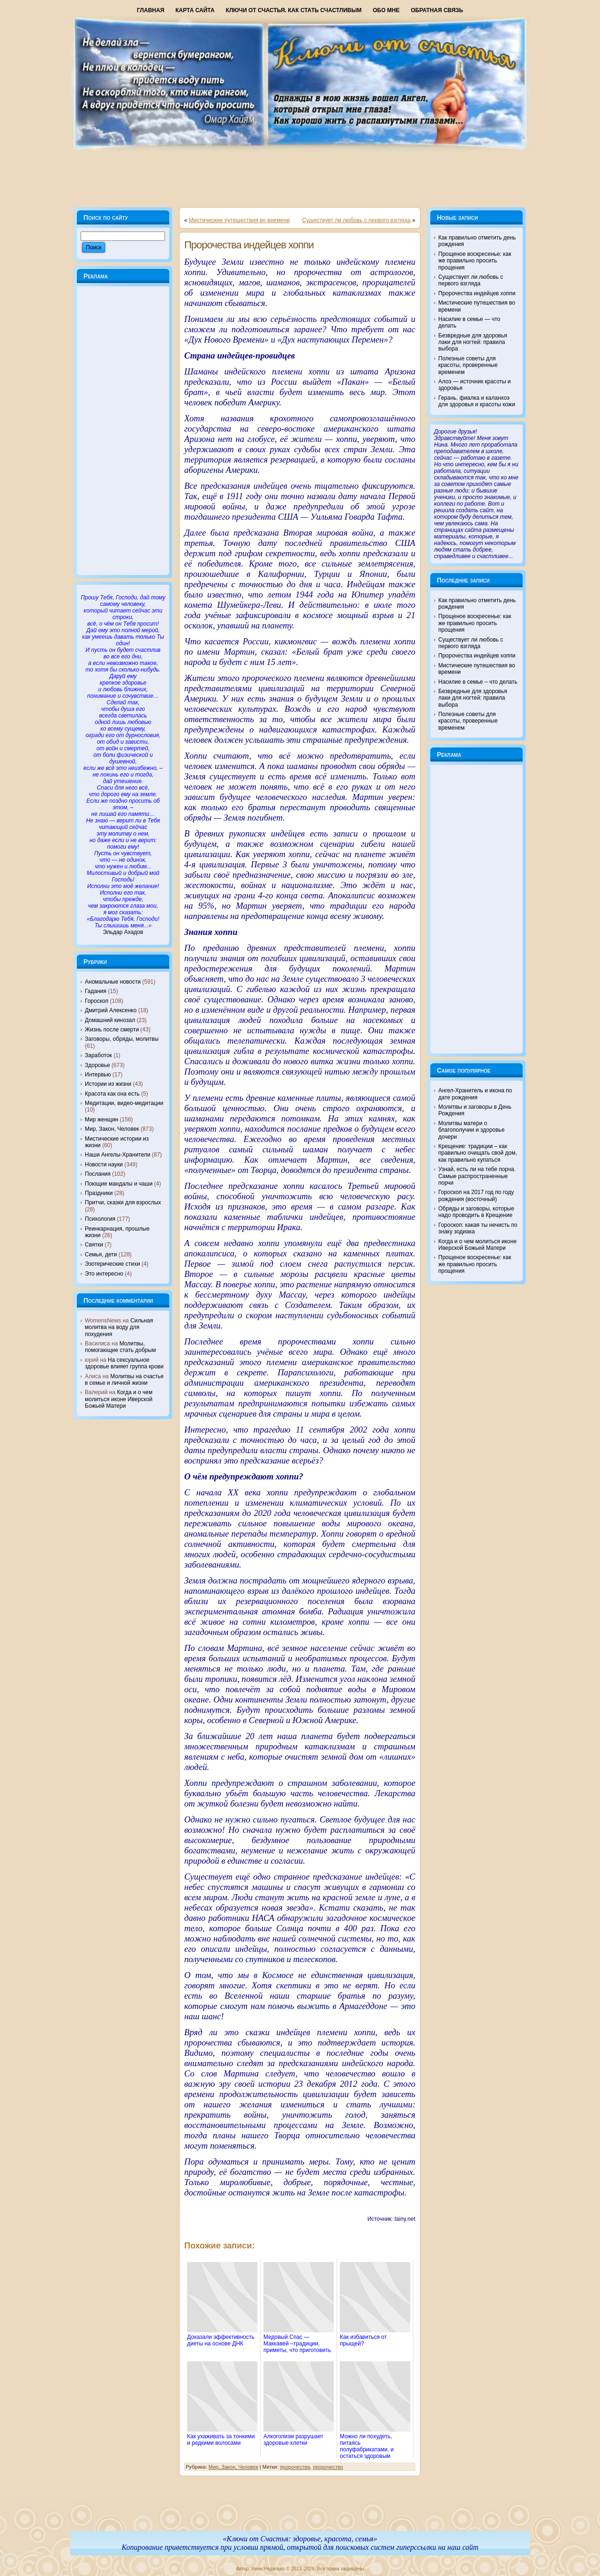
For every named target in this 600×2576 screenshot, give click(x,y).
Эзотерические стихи (112, 1264)
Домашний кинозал (110, 1020)
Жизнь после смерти (112, 1029)
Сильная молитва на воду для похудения (119, 1327)
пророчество (328, 2467)
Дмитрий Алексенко (110, 1010)
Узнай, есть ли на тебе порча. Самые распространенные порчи (477, 1176)
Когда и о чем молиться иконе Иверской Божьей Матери (118, 1399)
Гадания (95, 991)
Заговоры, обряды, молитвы (121, 1039)
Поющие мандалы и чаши (118, 1183)
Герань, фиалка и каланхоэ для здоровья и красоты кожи (476, 401)
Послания (98, 1174)
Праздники (98, 1193)
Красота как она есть (112, 1093)
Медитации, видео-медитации (124, 1103)
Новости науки (104, 1164)
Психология (100, 1219)
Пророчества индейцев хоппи (249, 245)
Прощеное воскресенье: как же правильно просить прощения (474, 261)
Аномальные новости (113, 981)
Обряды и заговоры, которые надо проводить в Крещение (476, 1211)
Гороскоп (96, 1001)
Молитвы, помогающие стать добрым (120, 1346)
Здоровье (97, 1065)
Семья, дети (101, 1254)
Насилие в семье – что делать (478, 682)
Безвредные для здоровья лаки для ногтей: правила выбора (472, 342)
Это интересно (104, 1273)
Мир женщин (101, 1119)
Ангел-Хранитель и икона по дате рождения (475, 1093)
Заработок (98, 1055)
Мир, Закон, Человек (112, 1129)
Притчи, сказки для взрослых (123, 1202)
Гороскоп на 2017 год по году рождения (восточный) (476, 1195)
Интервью (98, 1074)
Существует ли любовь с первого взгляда (356, 220)
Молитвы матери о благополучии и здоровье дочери (471, 1130)
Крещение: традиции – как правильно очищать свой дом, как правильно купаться (477, 1153)
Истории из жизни (108, 1084)
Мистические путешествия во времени (239, 220)
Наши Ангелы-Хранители (117, 1154)
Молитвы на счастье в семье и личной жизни (124, 1379)
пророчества (295, 2467)
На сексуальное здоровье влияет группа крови (124, 1363)
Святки (94, 1244)
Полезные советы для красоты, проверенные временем (468, 365)
